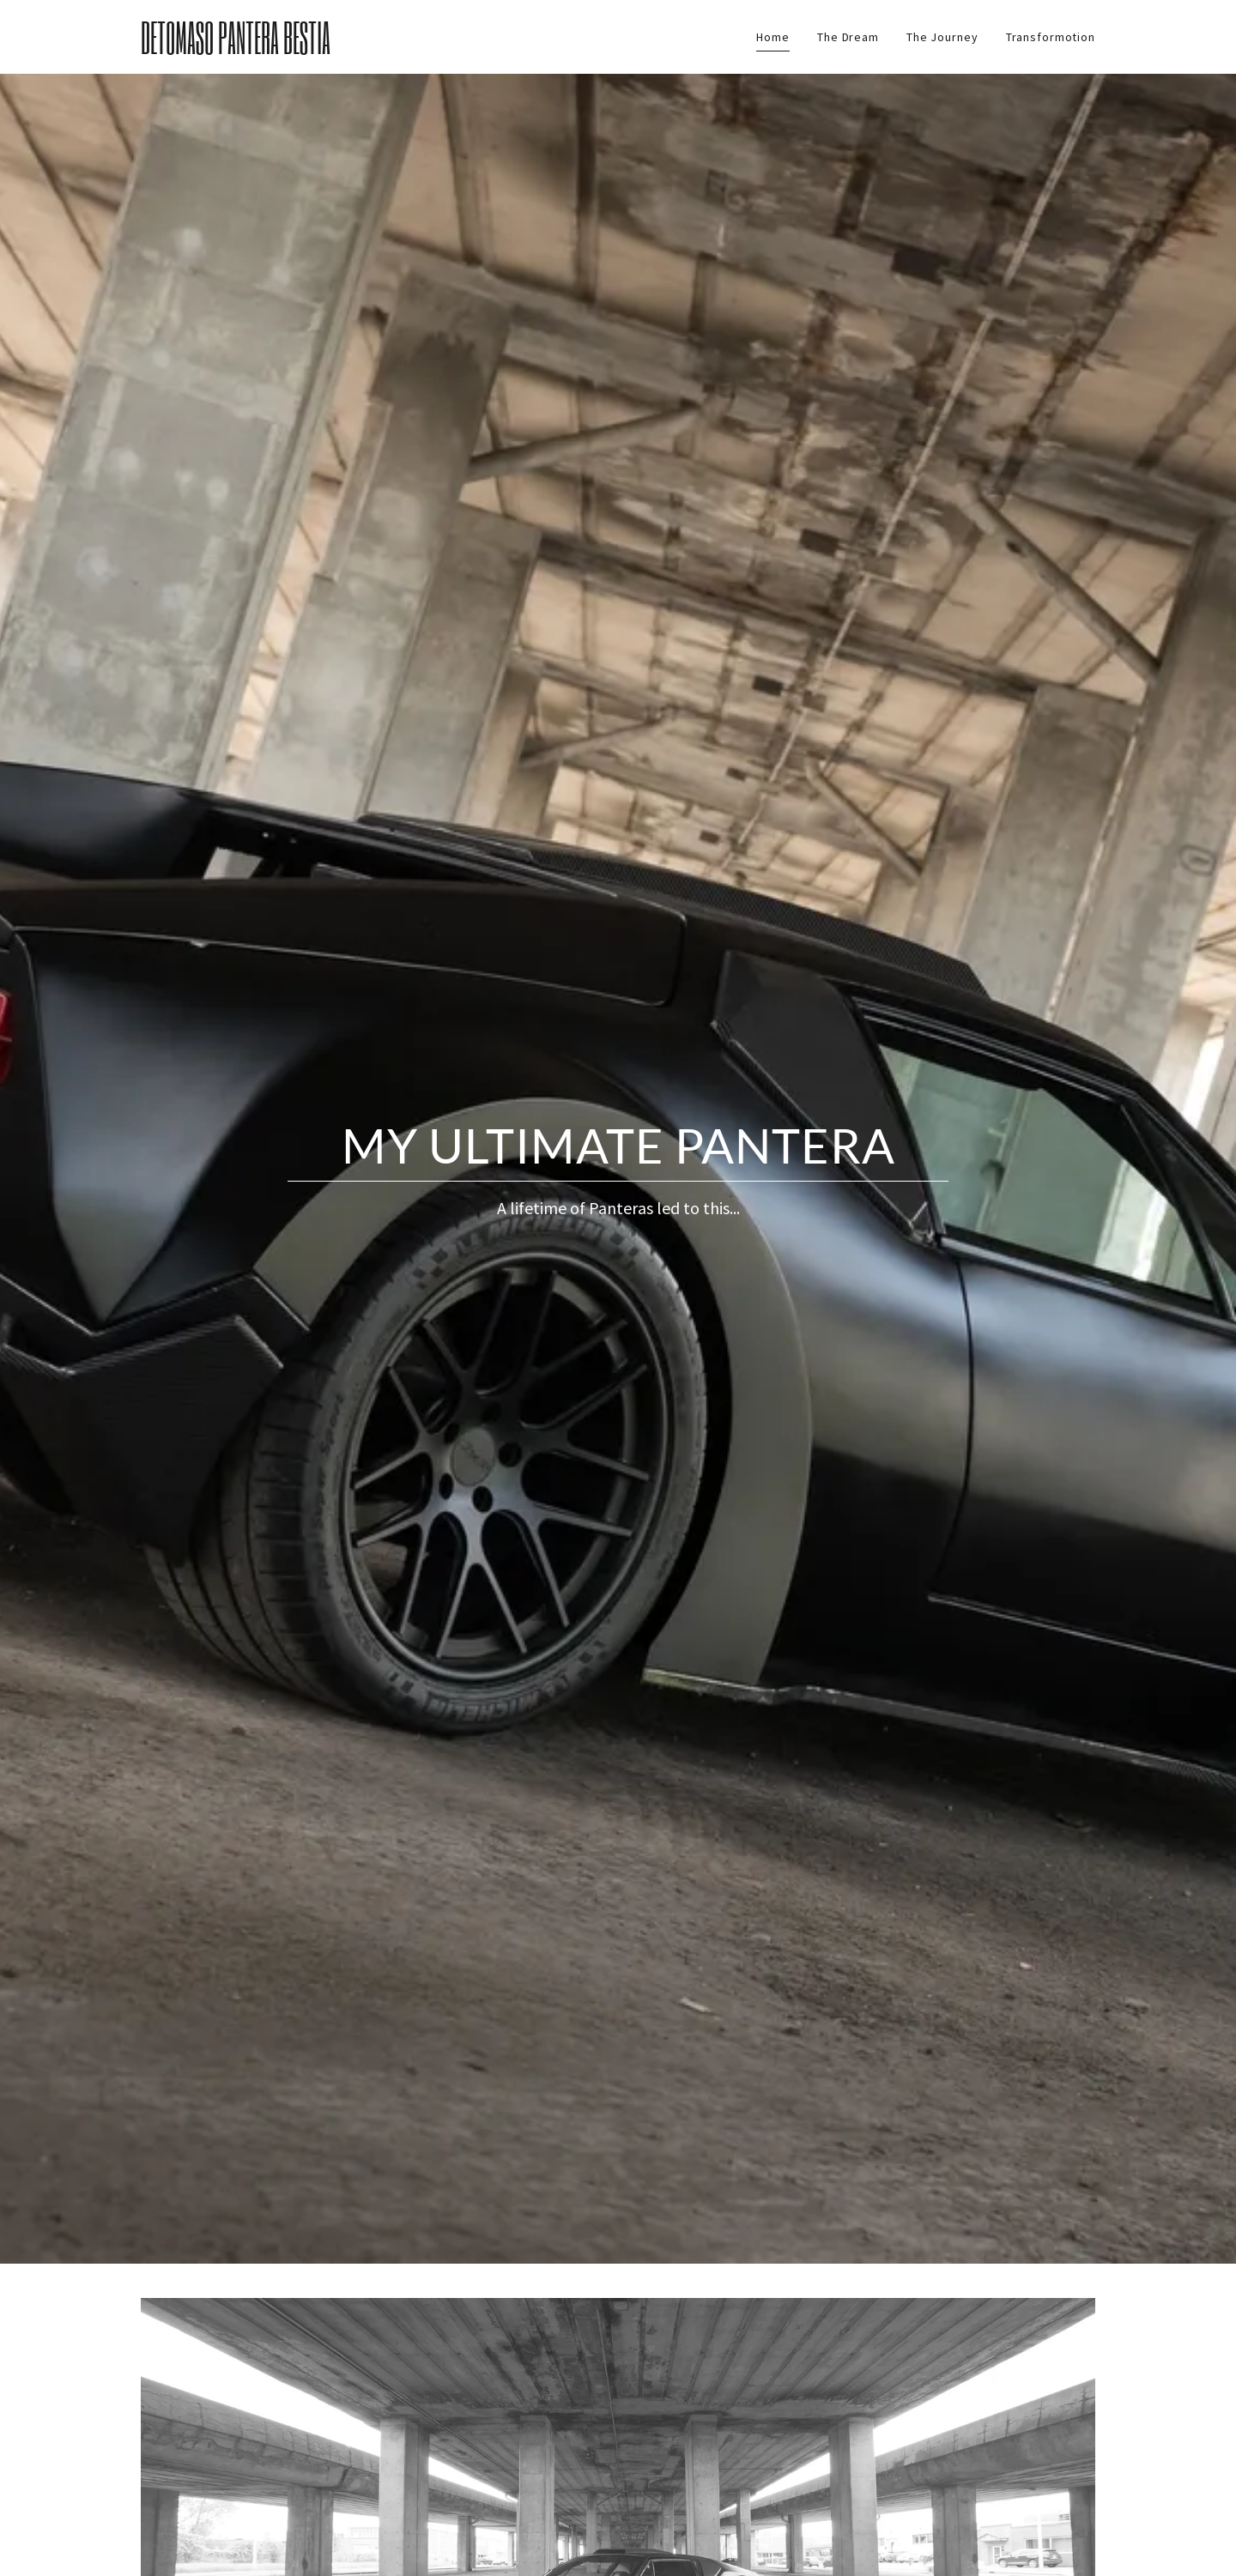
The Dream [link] (848, 37)
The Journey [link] (942, 37)
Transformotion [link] (1050, 37)
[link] (284, 49)
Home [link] (773, 37)
